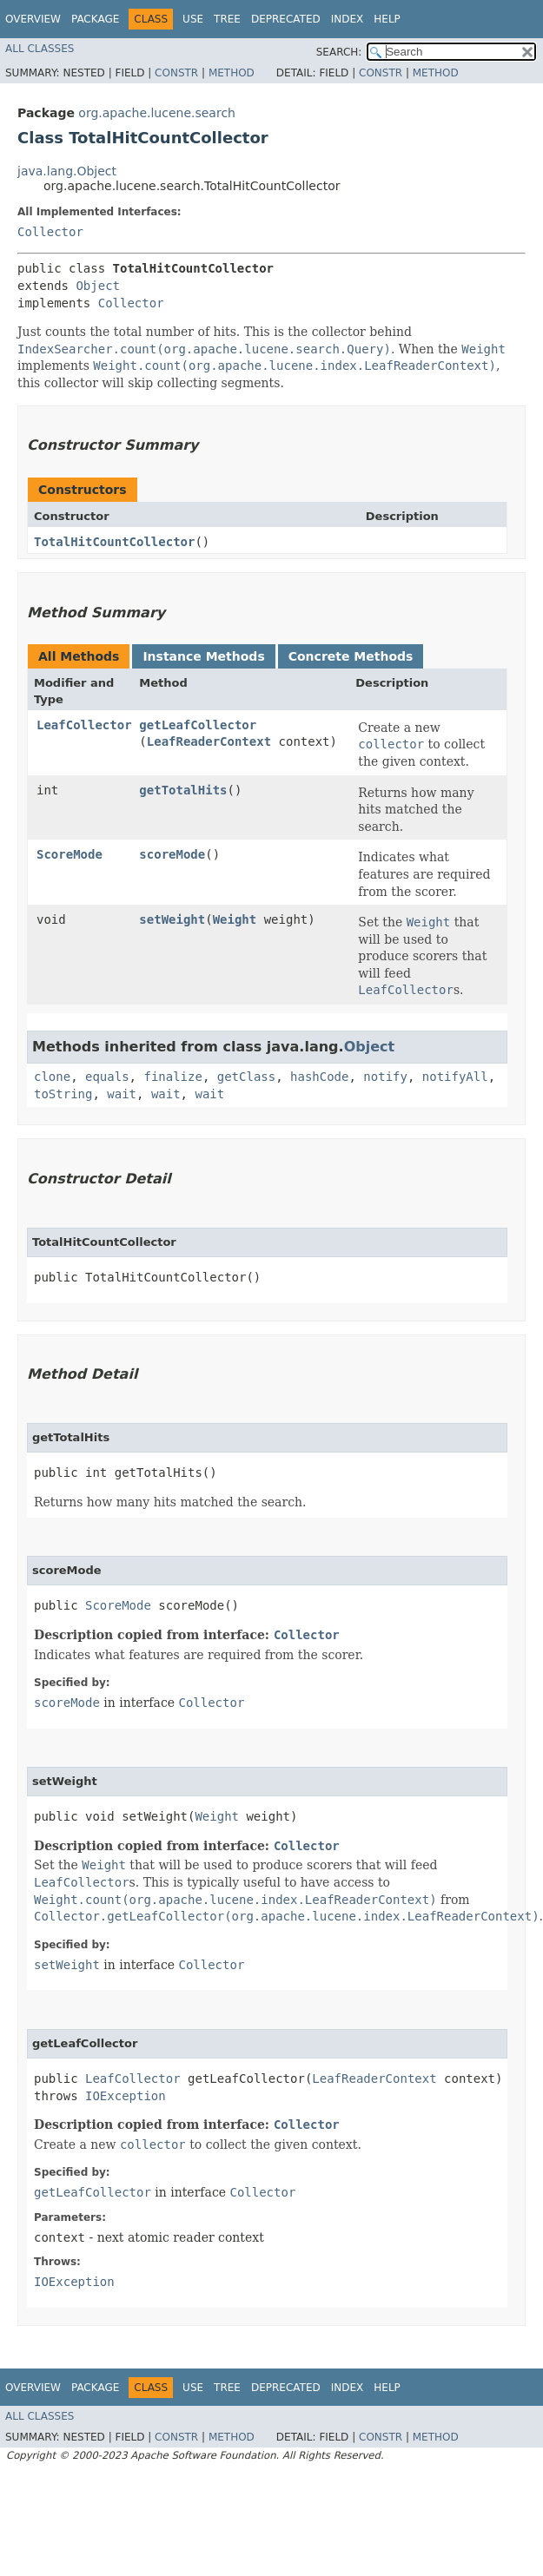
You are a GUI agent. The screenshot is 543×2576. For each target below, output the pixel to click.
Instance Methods (203, 656)
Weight (235, 919)
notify (385, 1077)
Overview (33, 19)
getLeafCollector (197, 725)
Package (95, 19)
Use (192, 19)
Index (347, 19)
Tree (227, 19)
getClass (246, 1077)
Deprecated (286, 19)
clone (52, 1077)
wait (121, 1094)
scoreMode (172, 854)
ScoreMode (69, 854)
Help (387, 19)
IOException (125, 2096)
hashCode (319, 1077)
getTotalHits (183, 790)
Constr (176, 73)
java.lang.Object (66, 171)
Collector (50, 232)
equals (107, 1077)
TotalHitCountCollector (114, 542)
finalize (172, 1077)
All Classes (39, 49)
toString (63, 1094)
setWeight (172, 919)
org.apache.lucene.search (156, 113)
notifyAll (455, 1077)
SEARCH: (339, 52)
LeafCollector (84, 725)
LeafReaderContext (209, 741)
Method (232, 73)
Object (98, 286)
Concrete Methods (351, 656)
